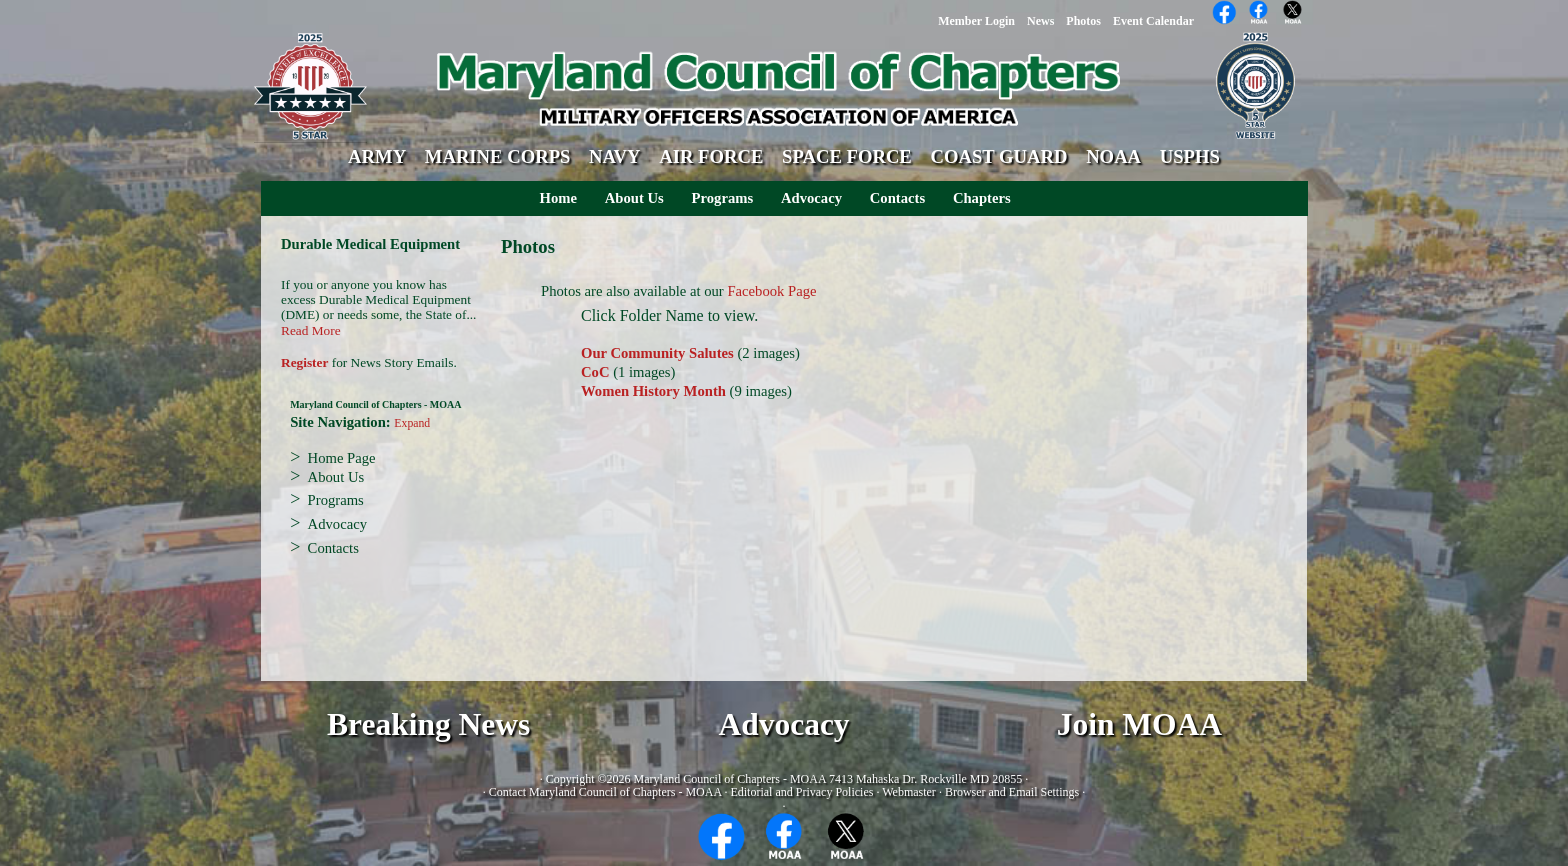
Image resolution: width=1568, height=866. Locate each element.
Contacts (897, 198)
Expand (412, 423)
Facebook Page (771, 291)
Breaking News (428, 724)
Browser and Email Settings (1012, 792)
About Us (634, 198)
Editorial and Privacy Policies (801, 792)
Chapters (982, 198)
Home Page (342, 458)
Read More (311, 330)
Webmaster (909, 792)
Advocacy (811, 198)
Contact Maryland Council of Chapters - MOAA (605, 792)
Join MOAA (1139, 724)
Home (558, 198)
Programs (723, 198)
